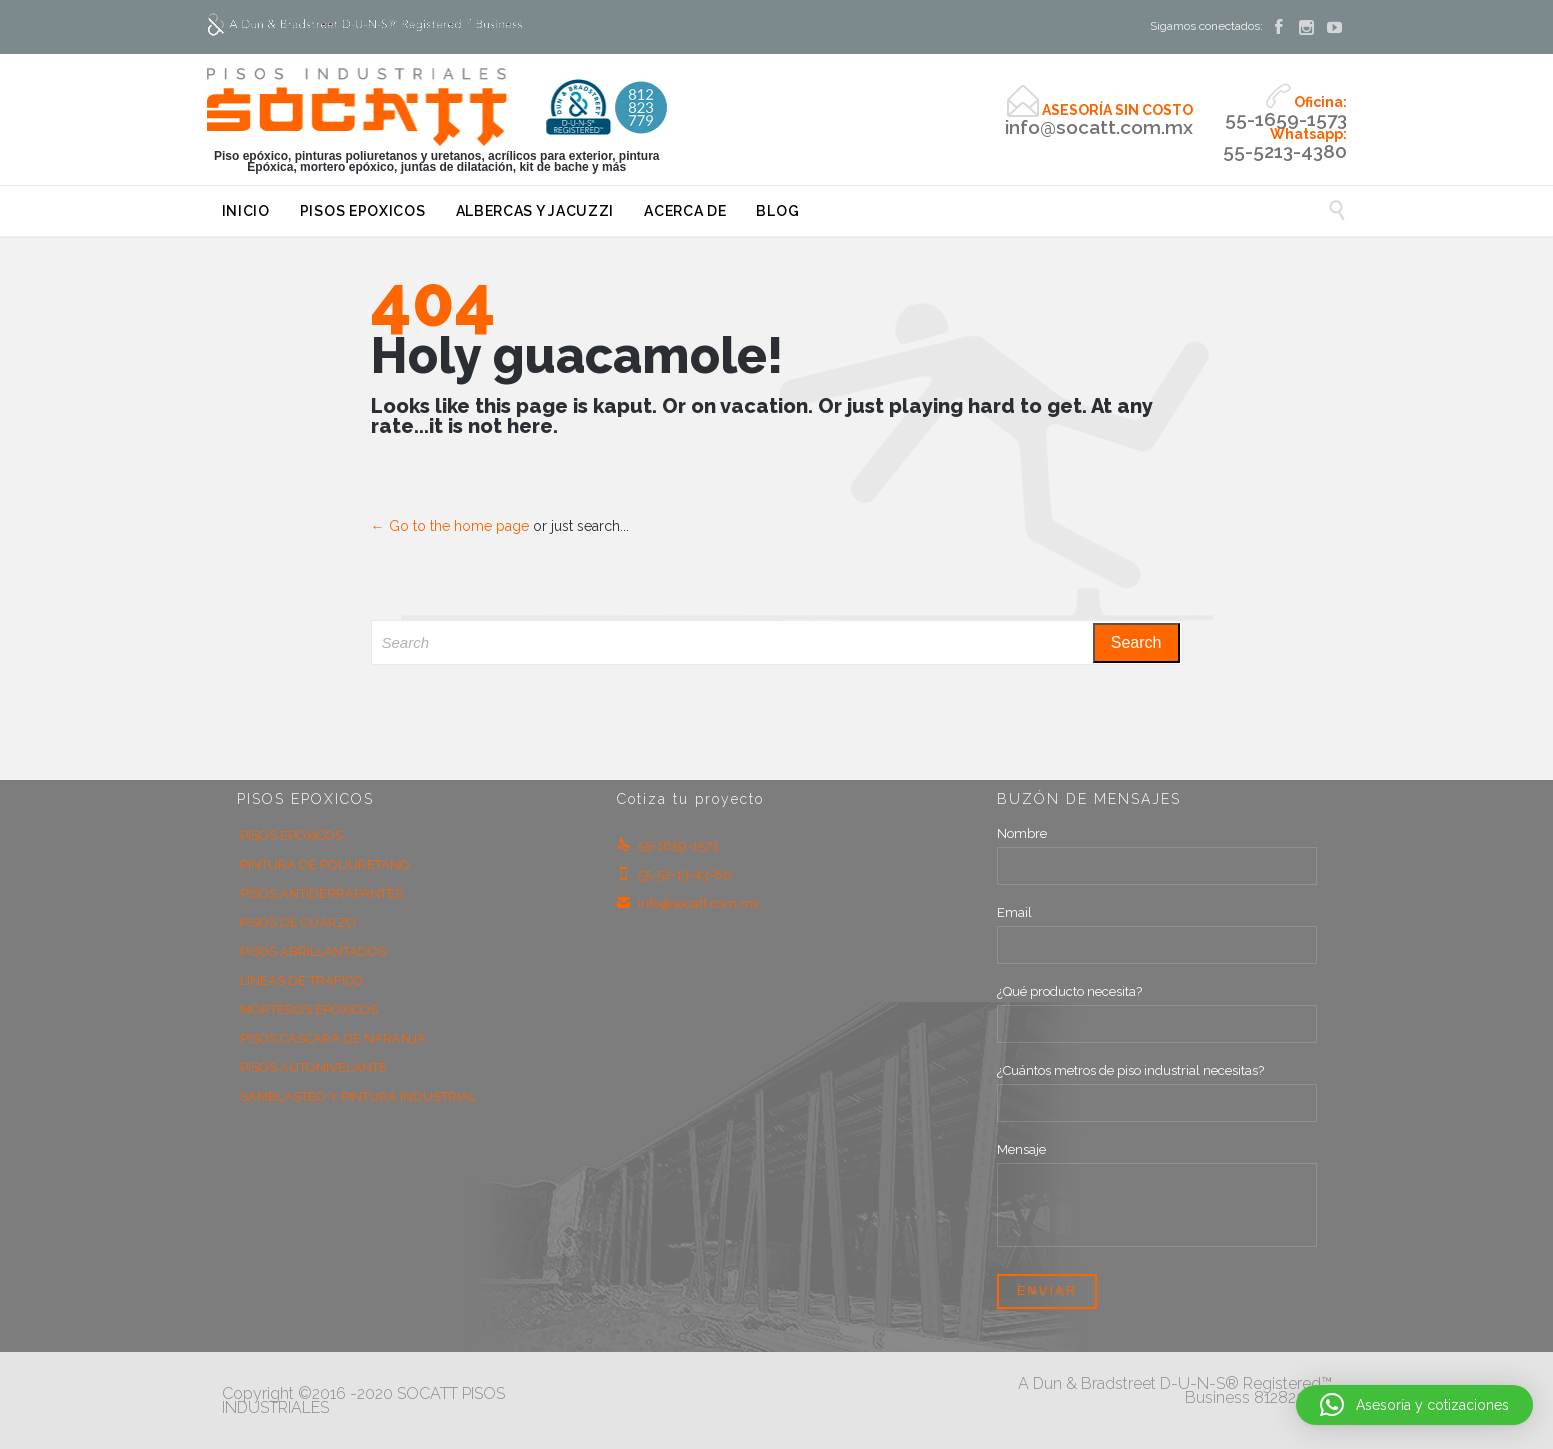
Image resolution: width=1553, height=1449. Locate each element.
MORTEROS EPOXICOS (309, 1009)
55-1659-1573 (668, 845)
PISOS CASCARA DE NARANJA (333, 1038)
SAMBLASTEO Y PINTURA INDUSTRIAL (358, 1096)
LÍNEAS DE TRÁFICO (301, 980)
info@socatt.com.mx (688, 903)
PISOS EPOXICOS (291, 835)
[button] (1414, 1405)
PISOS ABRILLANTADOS (313, 951)
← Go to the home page (450, 526)
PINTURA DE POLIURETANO (325, 864)
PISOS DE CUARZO (298, 922)
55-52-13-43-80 (674, 874)
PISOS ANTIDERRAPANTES (321, 893)
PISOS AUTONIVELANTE (313, 1067)
